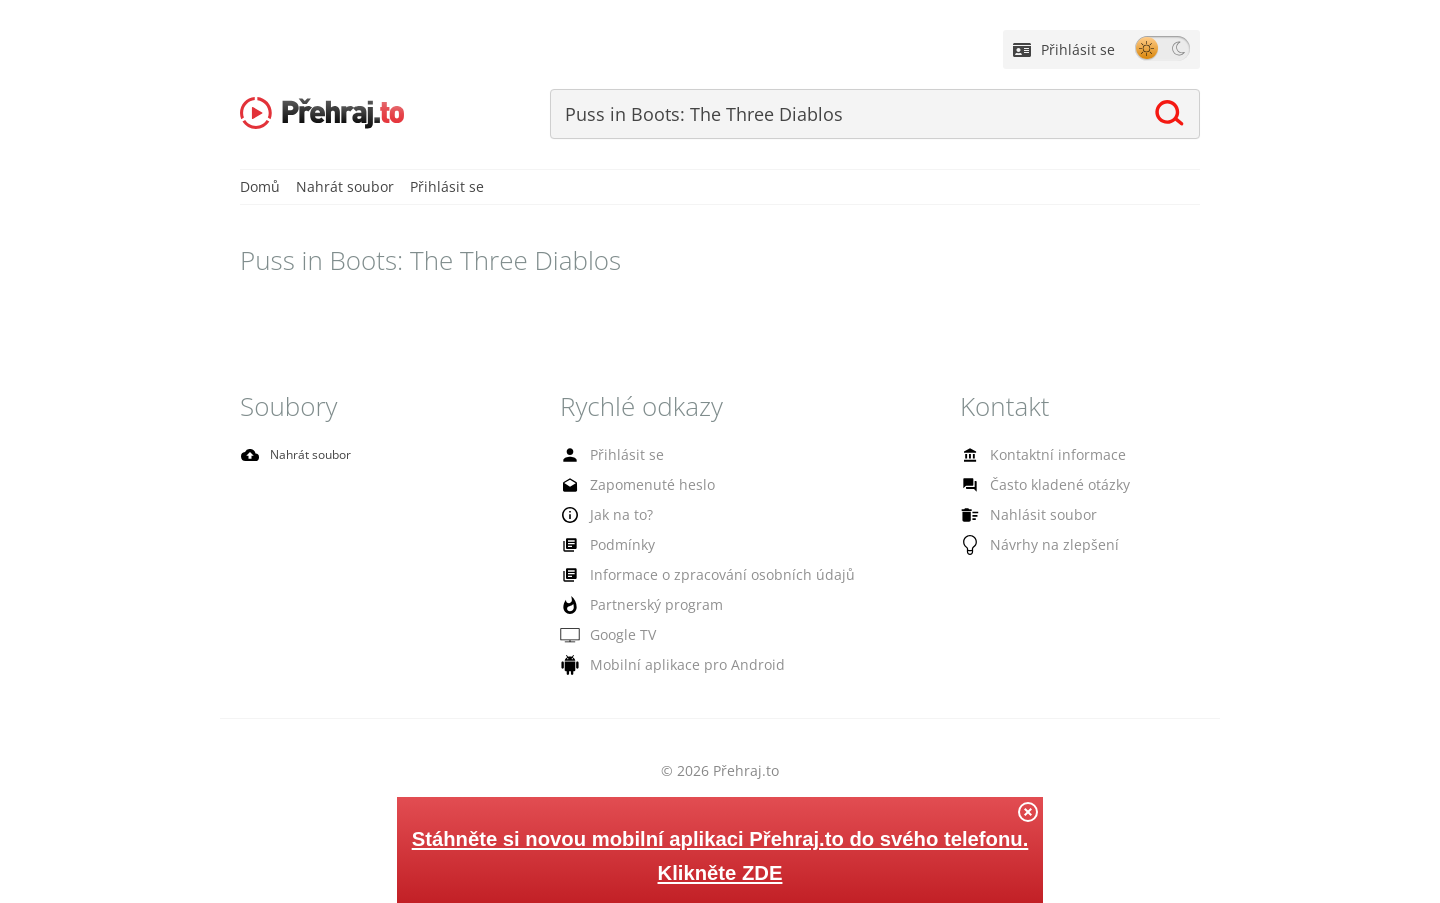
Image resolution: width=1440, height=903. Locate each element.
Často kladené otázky (1034, 487)
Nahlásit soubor (1019, 517)
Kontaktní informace (1031, 457)
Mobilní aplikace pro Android (654, 667)
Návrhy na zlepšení (1028, 547)
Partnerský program (631, 607)
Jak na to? (601, 516)
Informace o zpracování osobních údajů (684, 577)
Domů (260, 188)
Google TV (603, 637)
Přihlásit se (1064, 49)
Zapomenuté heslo (627, 487)
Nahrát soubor (345, 188)
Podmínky (602, 547)
